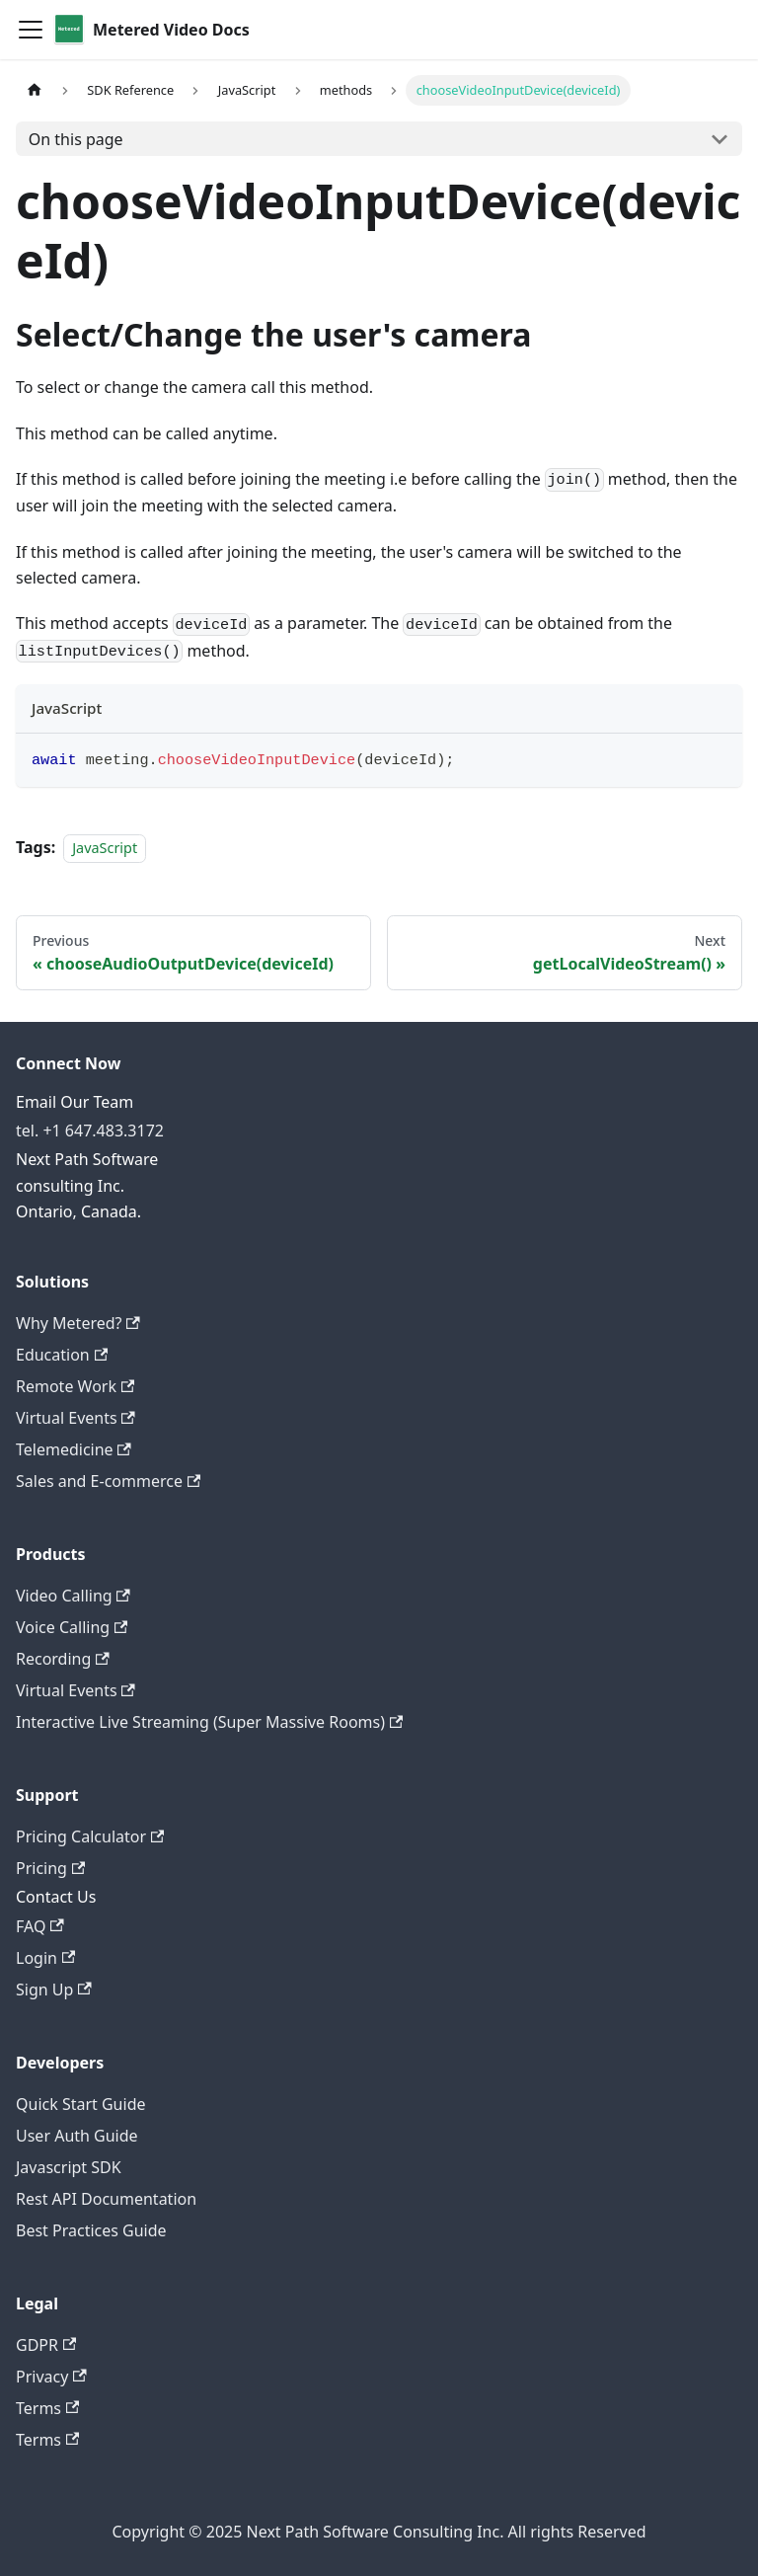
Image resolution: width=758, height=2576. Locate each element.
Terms (47, 2408)
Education (62, 1355)
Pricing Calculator (90, 1836)
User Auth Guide (77, 2136)
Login (45, 1958)
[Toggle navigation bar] (30, 29)
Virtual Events (75, 1418)
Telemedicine (73, 1449)
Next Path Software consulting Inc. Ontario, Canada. (87, 1185)
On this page (76, 139)
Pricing (50, 1868)
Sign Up (54, 1989)
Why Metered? (78, 1323)
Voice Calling (71, 1627)
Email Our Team (74, 1102)
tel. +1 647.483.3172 (90, 1130)
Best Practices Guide (91, 2230)
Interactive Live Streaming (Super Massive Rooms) (209, 1722)
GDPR (46, 2345)
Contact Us (56, 1897)
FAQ (40, 1926)
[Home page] (34, 90)
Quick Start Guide (81, 2104)
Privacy (51, 2376)
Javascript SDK (68, 2167)
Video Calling (73, 1595)
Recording (63, 1659)
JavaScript (104, 847)
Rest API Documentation (106, 2199)
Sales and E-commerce (108, 1481)
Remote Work (75, 1386)
